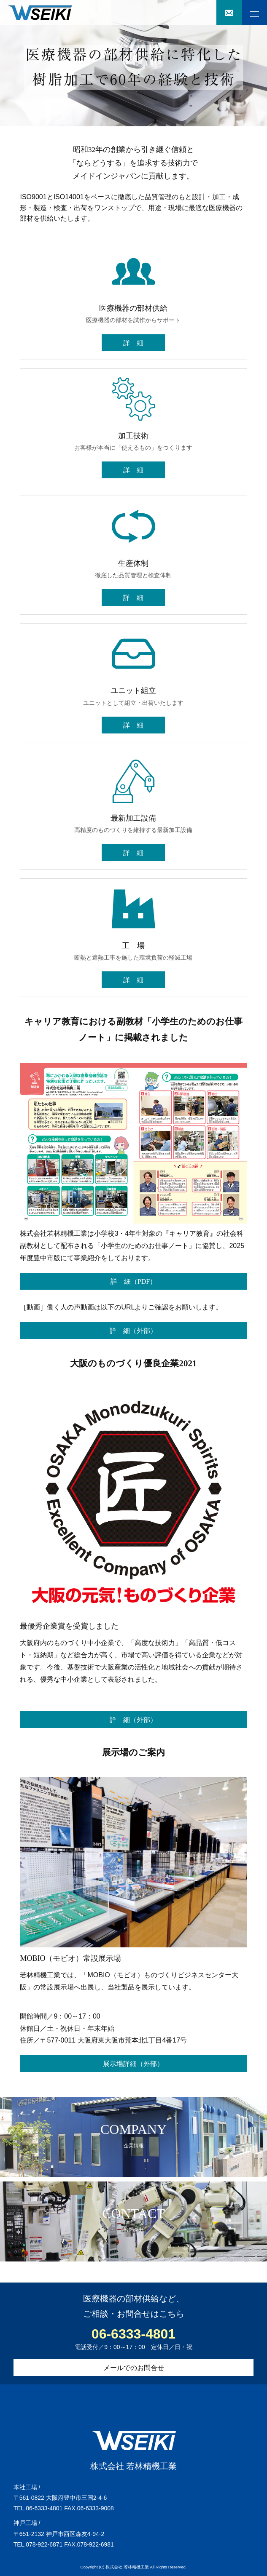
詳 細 (133, 343)
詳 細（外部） (133, 1330)
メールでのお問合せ (133, 2367)
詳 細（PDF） (133, 1281)
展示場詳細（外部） (133, 2063)
